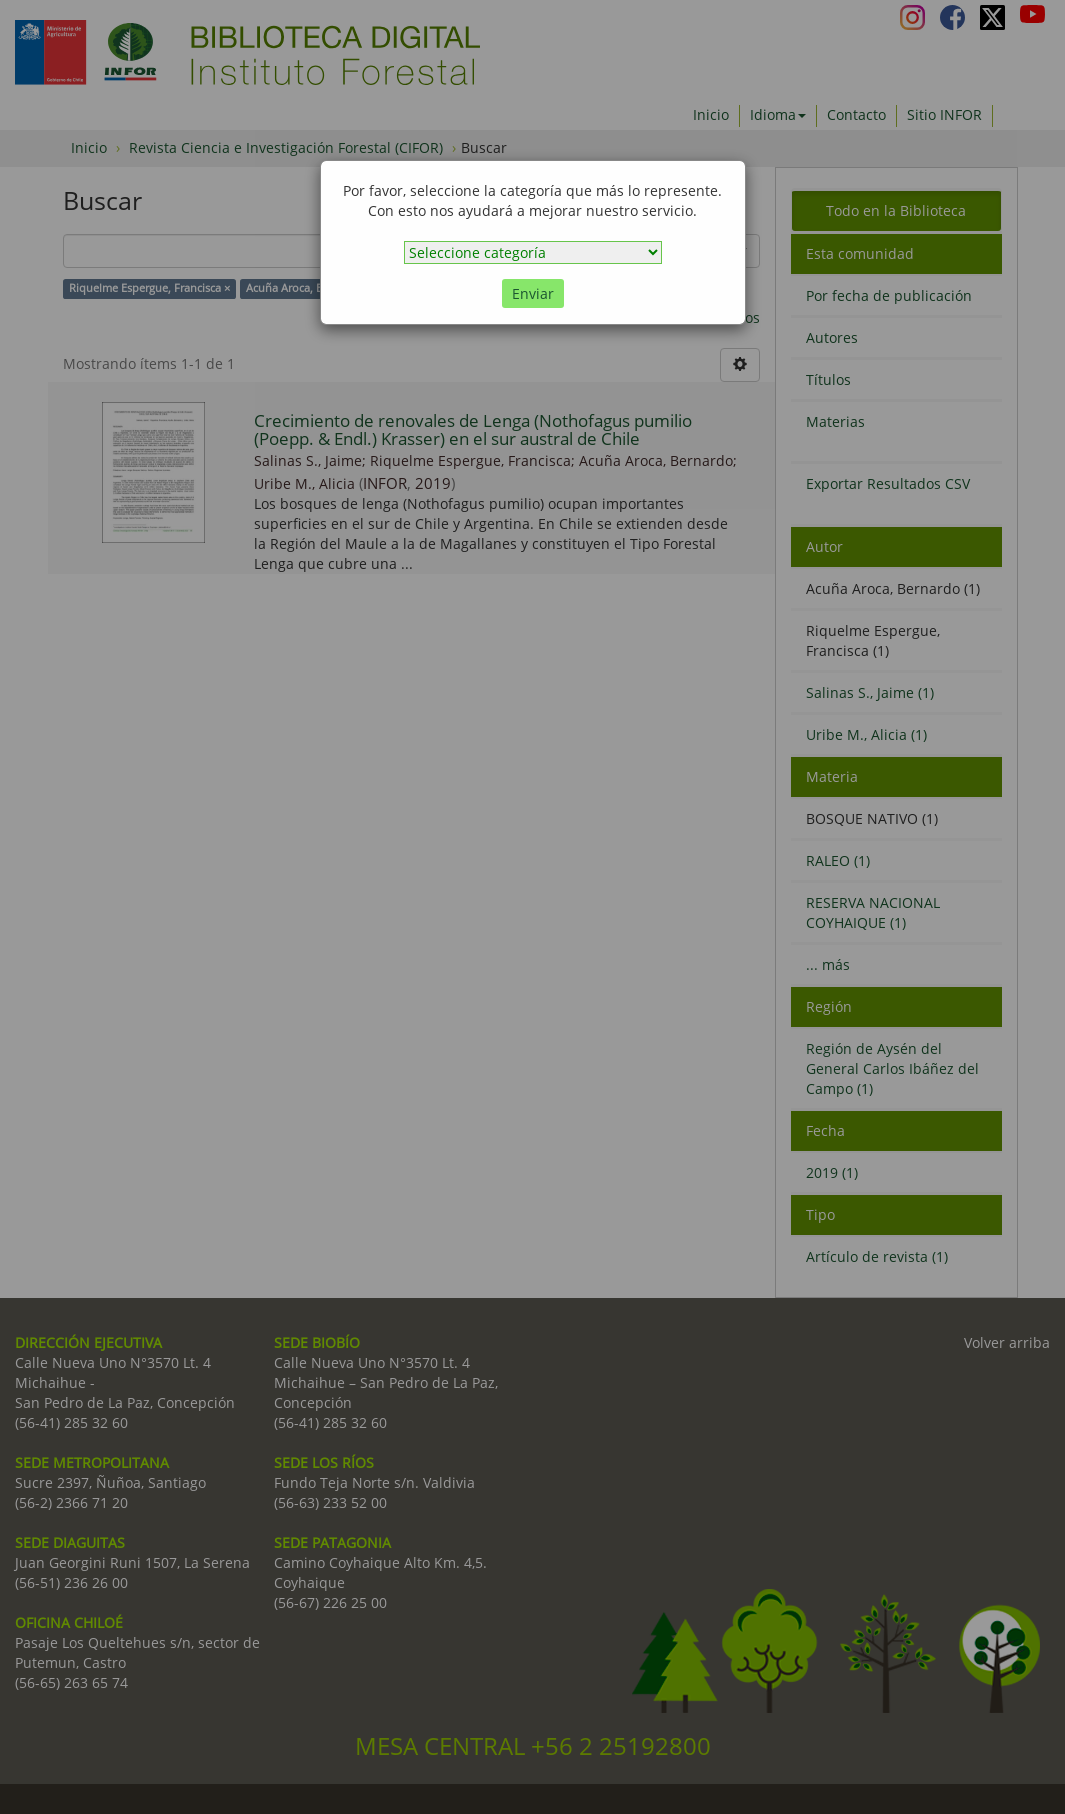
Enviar (533, 293)
